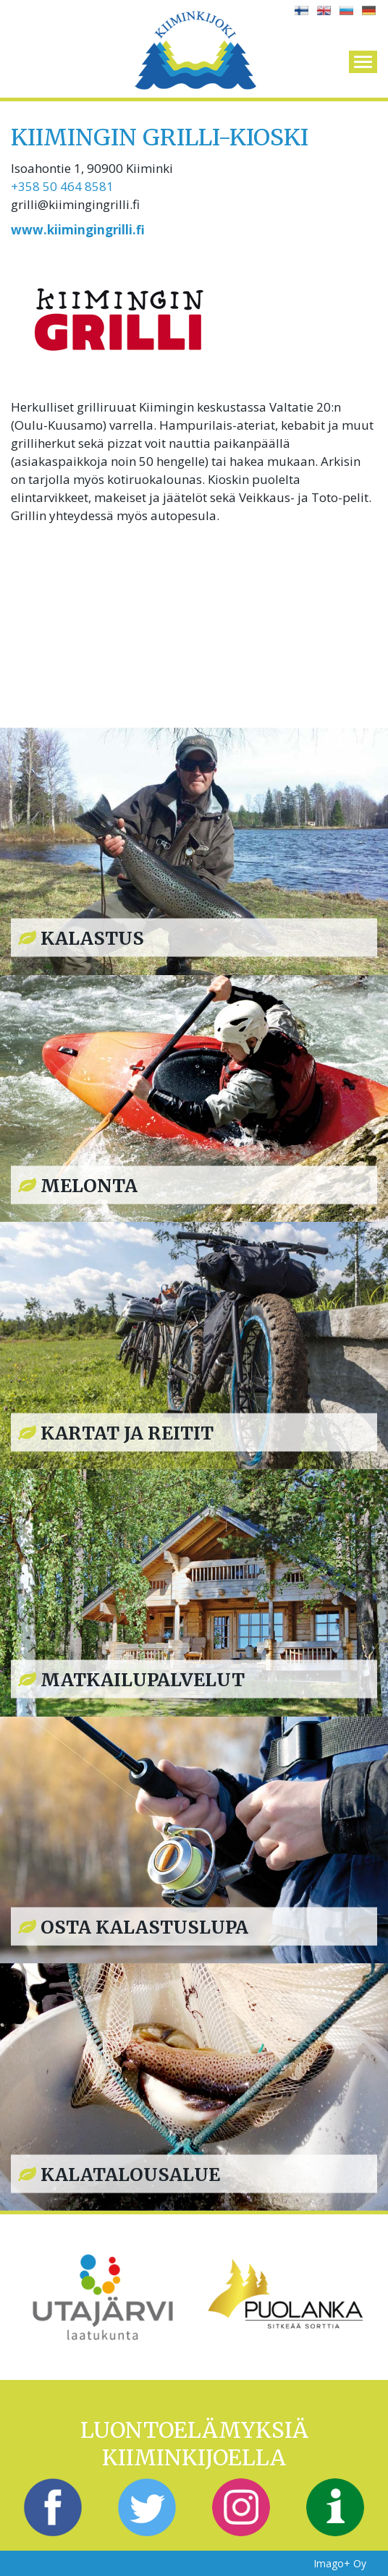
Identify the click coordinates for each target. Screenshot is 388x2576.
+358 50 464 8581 (62, 186)
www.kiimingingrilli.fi (78, 229)
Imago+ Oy (339, 2563)
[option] (102, 2297)
